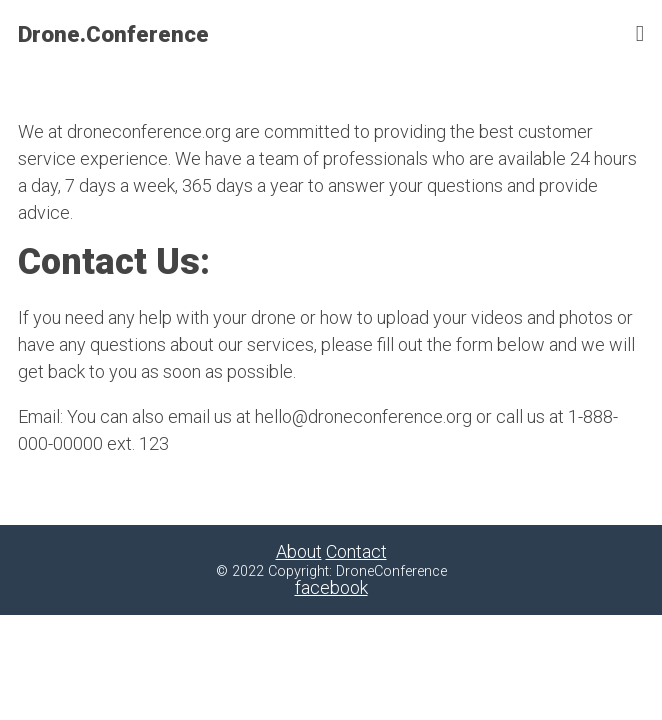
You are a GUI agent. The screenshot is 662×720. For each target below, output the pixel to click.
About (299, 551)
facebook (331, 587)
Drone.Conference (113, 34)
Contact (356, 551)
